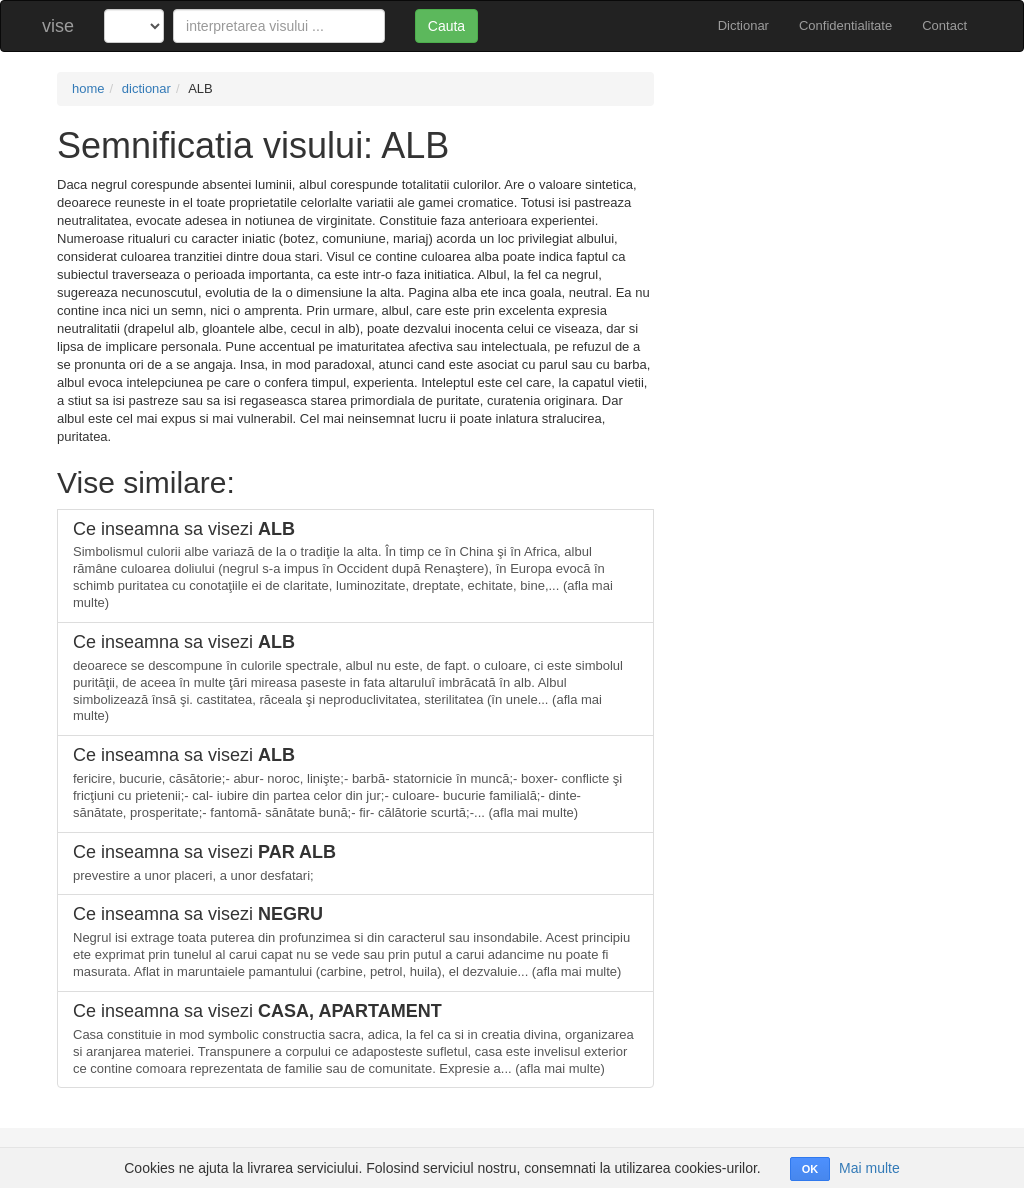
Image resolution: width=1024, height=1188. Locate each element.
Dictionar (743, 25)
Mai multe (869, 1168)
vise (58, 26)
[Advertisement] (825, 197)
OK (810, 1169)
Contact (944, 25)
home (88, 88)
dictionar (146, 88)
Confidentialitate (845, 25)
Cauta (446, 26)
